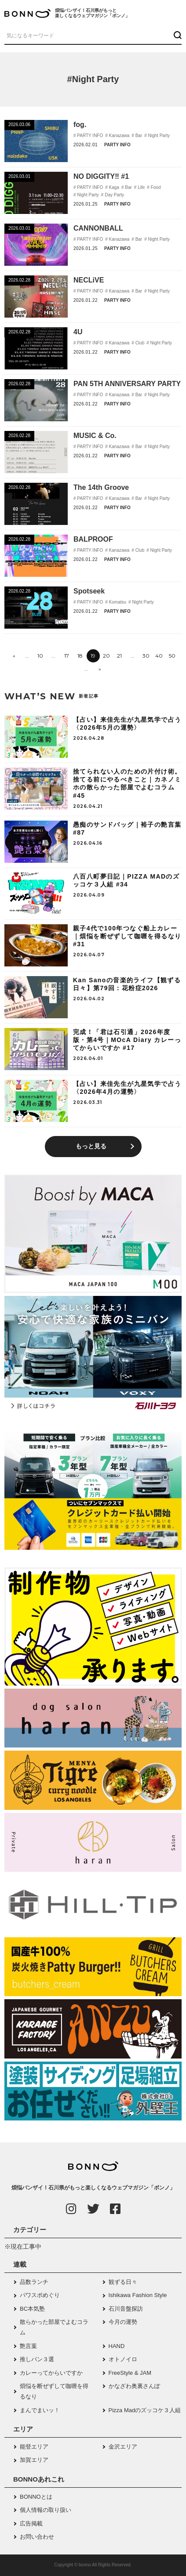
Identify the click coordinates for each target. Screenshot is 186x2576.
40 (159, 655)
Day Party (113, 194)
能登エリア (34, 2446)
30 (146, 655)
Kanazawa (118, 135)
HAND (117, 2346)
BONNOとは (36, 2496)
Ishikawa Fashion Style (138, 2295)
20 (106, 655)
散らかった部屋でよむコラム (54, 2327)
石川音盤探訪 (126, 2308)
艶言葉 (28, 2346)
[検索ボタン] (176, 35)
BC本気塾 (32, 2308)
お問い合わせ (37, 2536)
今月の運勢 (123, 2322)
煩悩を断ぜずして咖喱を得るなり (54, 2391)
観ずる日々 (123, 2282)
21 (119, 655)
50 (172, 655)
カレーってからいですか (51, 2373)
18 (80, 655)
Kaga (113, 187)
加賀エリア (34, 2460)
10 (40, 655)
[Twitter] (93, 2208)
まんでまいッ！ (40, 2410)
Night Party (158, 135)
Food (155, 187)
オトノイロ (123, 2359)
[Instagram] (71, 2208)
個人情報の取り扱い (45, 2510)
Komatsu (117, 602)
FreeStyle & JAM (130, 2373)
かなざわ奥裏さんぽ (134, 2386)
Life (140, 187)
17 (66, 655)
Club (139, 342)
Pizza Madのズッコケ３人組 (145, 2410)
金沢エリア (123, 2446)
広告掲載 (31, 2523)
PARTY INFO (89, 135)
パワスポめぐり (40, 2295)
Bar (138, 135)
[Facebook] (115, 2208)
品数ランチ (34, 2282)
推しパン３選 (37, 2359)
